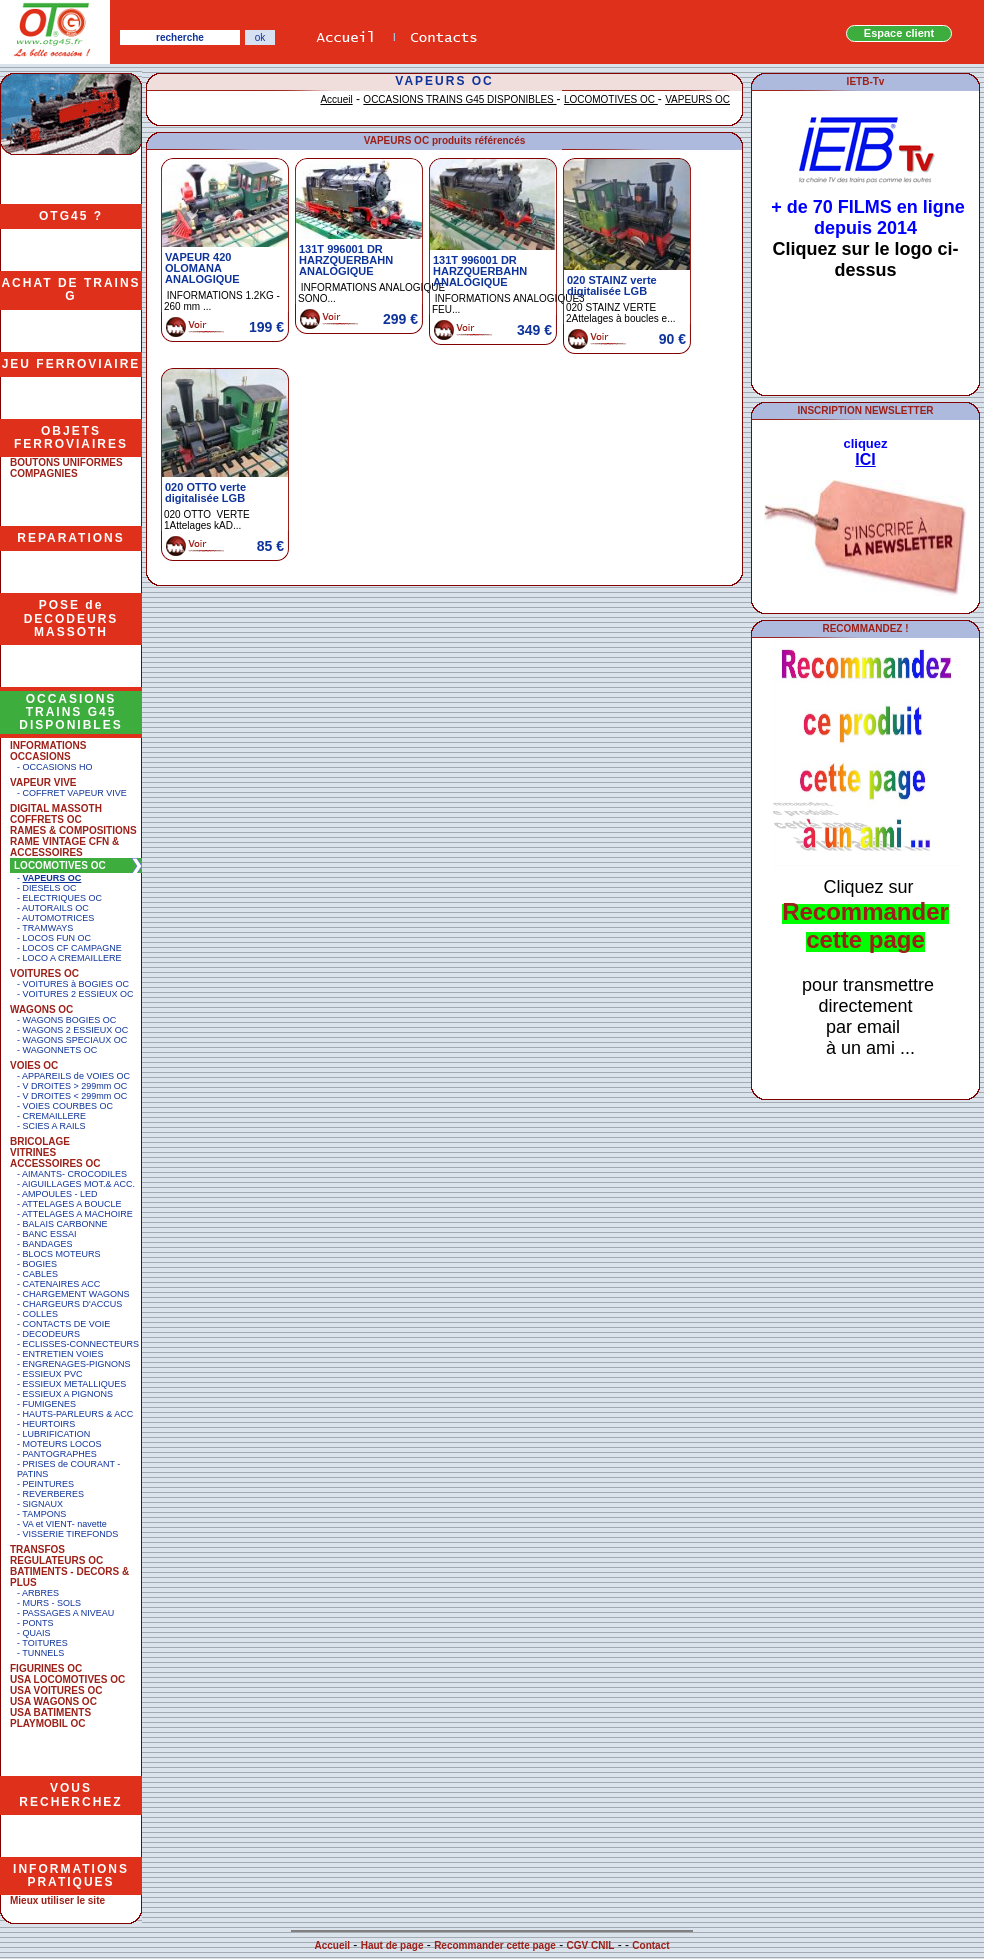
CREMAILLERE (55, 1116)
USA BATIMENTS (50, 1712)
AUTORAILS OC (55, 908)
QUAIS (37, 1633)
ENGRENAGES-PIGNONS (77, 1364)
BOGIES (40, 1264)
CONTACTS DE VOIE (67, 1324)
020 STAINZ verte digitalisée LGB (612, 285)
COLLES (41, 1314)
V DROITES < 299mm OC (75, 1096)
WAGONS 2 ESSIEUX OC (76, 1030)
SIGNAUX (43, 1504)
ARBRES (40, 1593)
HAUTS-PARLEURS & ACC (78, 1414)
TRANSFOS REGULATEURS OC (56, 1555)
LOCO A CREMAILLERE (72, 958)
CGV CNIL (591, 1945)
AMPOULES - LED (60, 1194)
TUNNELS (43, 1653)
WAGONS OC (41, 1009)
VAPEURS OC (52, 878)
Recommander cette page (495, 1945)
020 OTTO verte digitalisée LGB (205, 492)
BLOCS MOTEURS (62, 1254)
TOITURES (44, 1643)
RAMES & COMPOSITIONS (73, 830)
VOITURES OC (44, 973)
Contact (650, 1945)
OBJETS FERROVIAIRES (71, 437)
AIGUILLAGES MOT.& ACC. (78, 1184)
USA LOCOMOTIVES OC (67, 1679)
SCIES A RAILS (54, 1126)
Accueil (336, 99)
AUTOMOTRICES (58, 918)
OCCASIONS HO (58, 767)
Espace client (899, 33)
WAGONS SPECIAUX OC (75, 1040)
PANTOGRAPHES (60, 1454)
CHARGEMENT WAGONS (76, 1294)
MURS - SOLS (52, 1603)
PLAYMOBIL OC (48, 1723)
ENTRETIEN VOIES (63, 1354)
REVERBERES (54, 1494)
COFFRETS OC (46, 819)
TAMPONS (44, 1514)
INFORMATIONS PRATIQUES (71, 1875)
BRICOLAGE (40, 1141)
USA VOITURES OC (56, 1690)
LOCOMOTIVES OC (60, 865)
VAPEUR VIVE (43, 782)
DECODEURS (52, 1334)
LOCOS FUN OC (57, 938)
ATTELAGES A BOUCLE (71, 1204)
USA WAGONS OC (53, 1701)
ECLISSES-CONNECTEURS (81, 1344)
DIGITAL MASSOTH (56, 808)
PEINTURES (49, 1484)
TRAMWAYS (47, 928)
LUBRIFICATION (57, 1434)
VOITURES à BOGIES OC (76, 984)
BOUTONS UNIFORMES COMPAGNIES (66, 468)
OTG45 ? (71, 216)
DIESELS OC (50, 888)
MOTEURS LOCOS (62, 1444)
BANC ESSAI (50, 1234)
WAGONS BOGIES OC (70, 1020)
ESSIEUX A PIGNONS (68, 1394)
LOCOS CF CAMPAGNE (72, 948)
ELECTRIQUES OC (63, 898)
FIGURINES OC (46, 1668)
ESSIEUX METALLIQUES (75, 1384)
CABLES (41, 1274)
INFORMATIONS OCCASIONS (48, 751)
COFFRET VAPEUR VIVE (75, 793)
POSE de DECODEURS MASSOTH (71, 618)
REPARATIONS (71, 538)
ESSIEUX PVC (53, 1374)
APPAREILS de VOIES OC (76, 1076)
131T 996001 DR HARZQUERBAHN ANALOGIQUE (346, 260)
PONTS (38, 1623)
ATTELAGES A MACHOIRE (77, 1214)
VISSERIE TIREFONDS (71, 1534)
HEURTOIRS (49, 1424)
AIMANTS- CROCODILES (74, 1174)
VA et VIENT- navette (65, 1524)
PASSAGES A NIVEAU (69, 1613)
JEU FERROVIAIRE (71, 364)
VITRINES (33, 1152)
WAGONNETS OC (60, 1050)
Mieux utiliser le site (57, 1900)
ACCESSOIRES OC (55, 1163)
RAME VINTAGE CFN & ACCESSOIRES (64, 847)
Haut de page (392, 1945)
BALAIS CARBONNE (65, 1224)
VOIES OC (34, 1065)
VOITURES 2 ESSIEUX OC (78, 994)
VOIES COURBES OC (68, 1106)
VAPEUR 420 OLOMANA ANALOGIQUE (202, 268)
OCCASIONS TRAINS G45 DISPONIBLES (70, 712)
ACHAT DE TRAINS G (70, 289)
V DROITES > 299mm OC (75, 1086)
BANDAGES (48, 1244)
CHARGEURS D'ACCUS (73, 1304)
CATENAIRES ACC (62, 1284)
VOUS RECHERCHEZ (70, 1794)
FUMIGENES (50, 1404)
